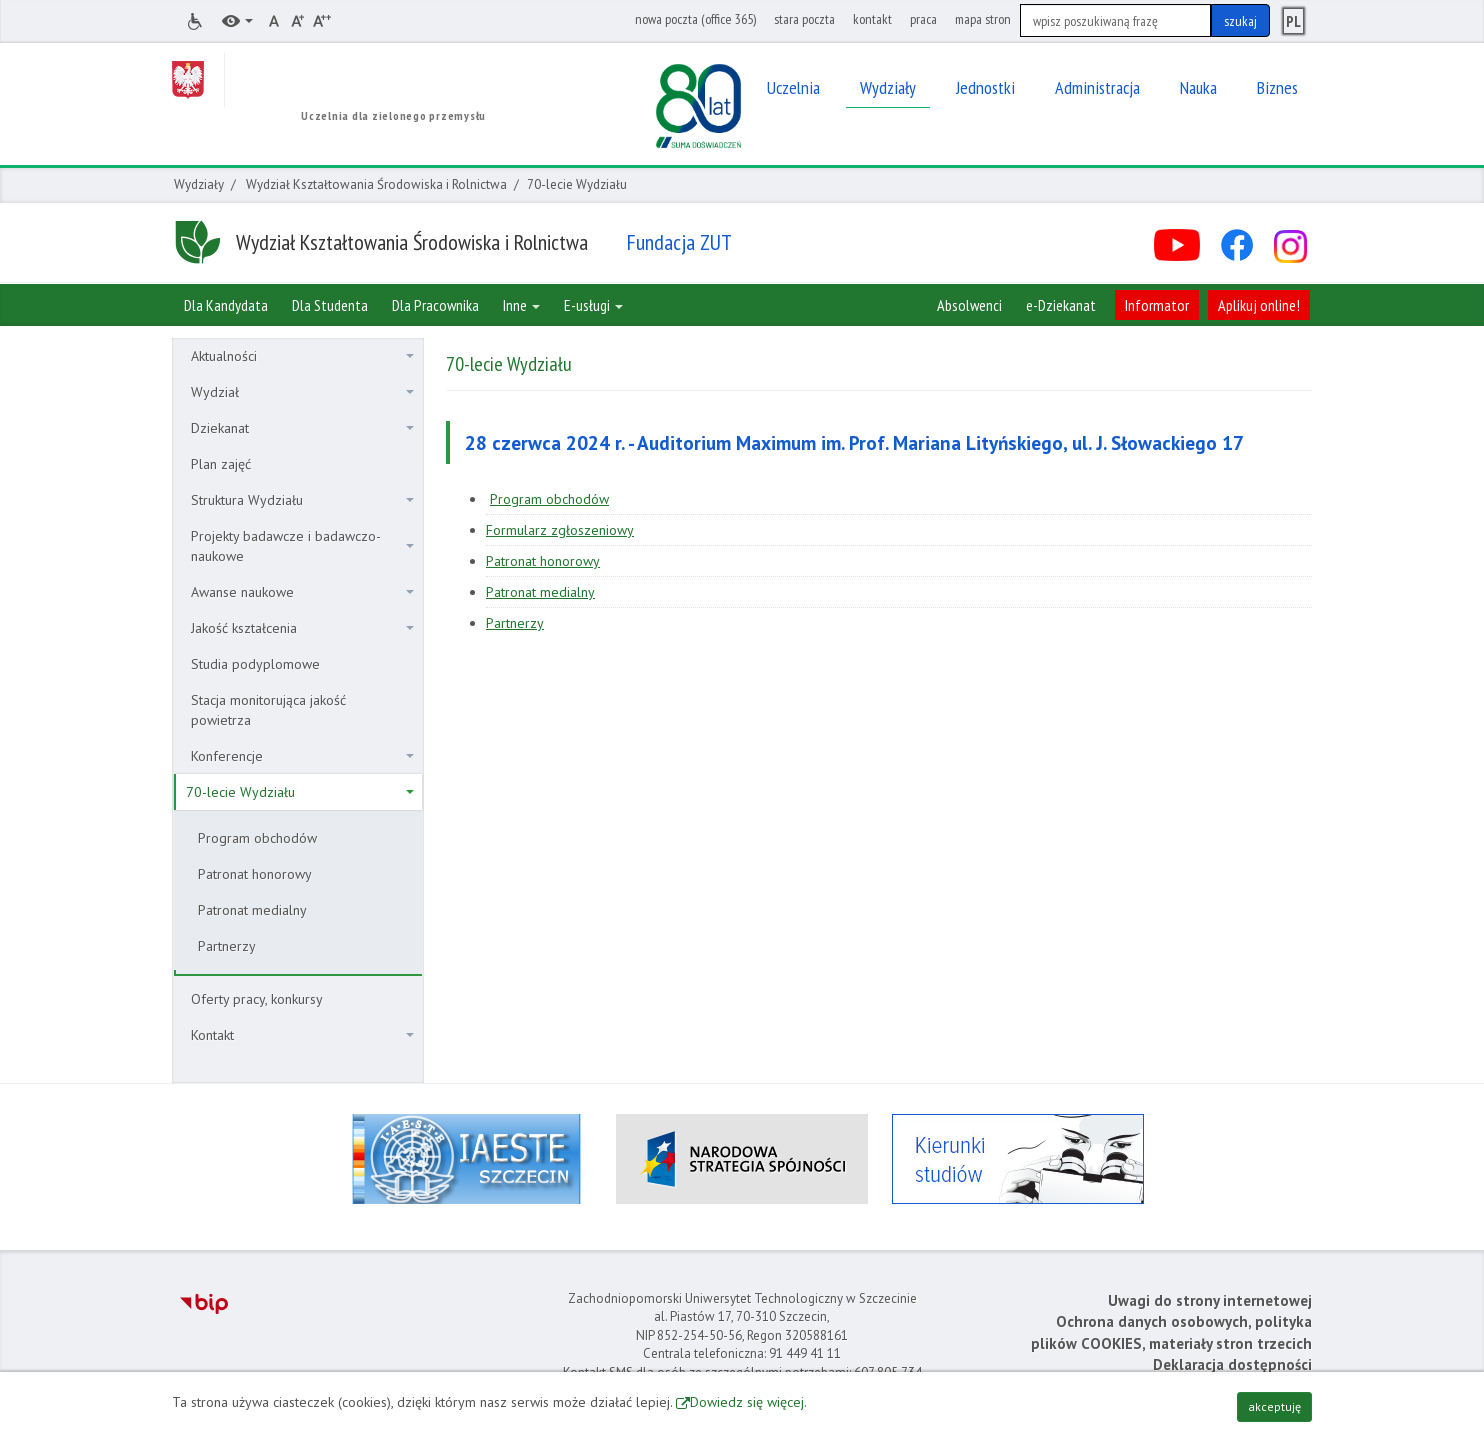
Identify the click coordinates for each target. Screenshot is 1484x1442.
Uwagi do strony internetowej (1210, 1300)
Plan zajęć (221, 464)
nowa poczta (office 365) (695, 19)
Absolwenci (969, 305)
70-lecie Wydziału (300, 792)
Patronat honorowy (255, 874)
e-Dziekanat (1061, 305)
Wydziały (199, 184)
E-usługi (593, 305)
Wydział (302, 392)
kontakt (872, 19)
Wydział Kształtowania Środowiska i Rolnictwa (376, 184)
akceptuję (1274, 1406)
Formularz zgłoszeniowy (560, 530)
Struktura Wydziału (302, 500)
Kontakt (302, 1035)
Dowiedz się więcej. (748, 1402)
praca (923, 19)
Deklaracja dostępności (1232, 1364)
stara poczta (804, 19)
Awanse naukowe (302, 592)
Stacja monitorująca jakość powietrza (268, 710)
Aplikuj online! (1259, 305)
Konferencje (302, 756)
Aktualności (302, 356)
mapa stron (983, 19)
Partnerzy (227, 946)
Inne (521, 305)
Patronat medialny (252, 910)
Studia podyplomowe (255, 664)
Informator (1157, 305)
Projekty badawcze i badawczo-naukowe (302, 546)
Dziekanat (302, 428)
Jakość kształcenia (302, 628)
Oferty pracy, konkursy (257, 999)
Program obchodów (257, 838)
